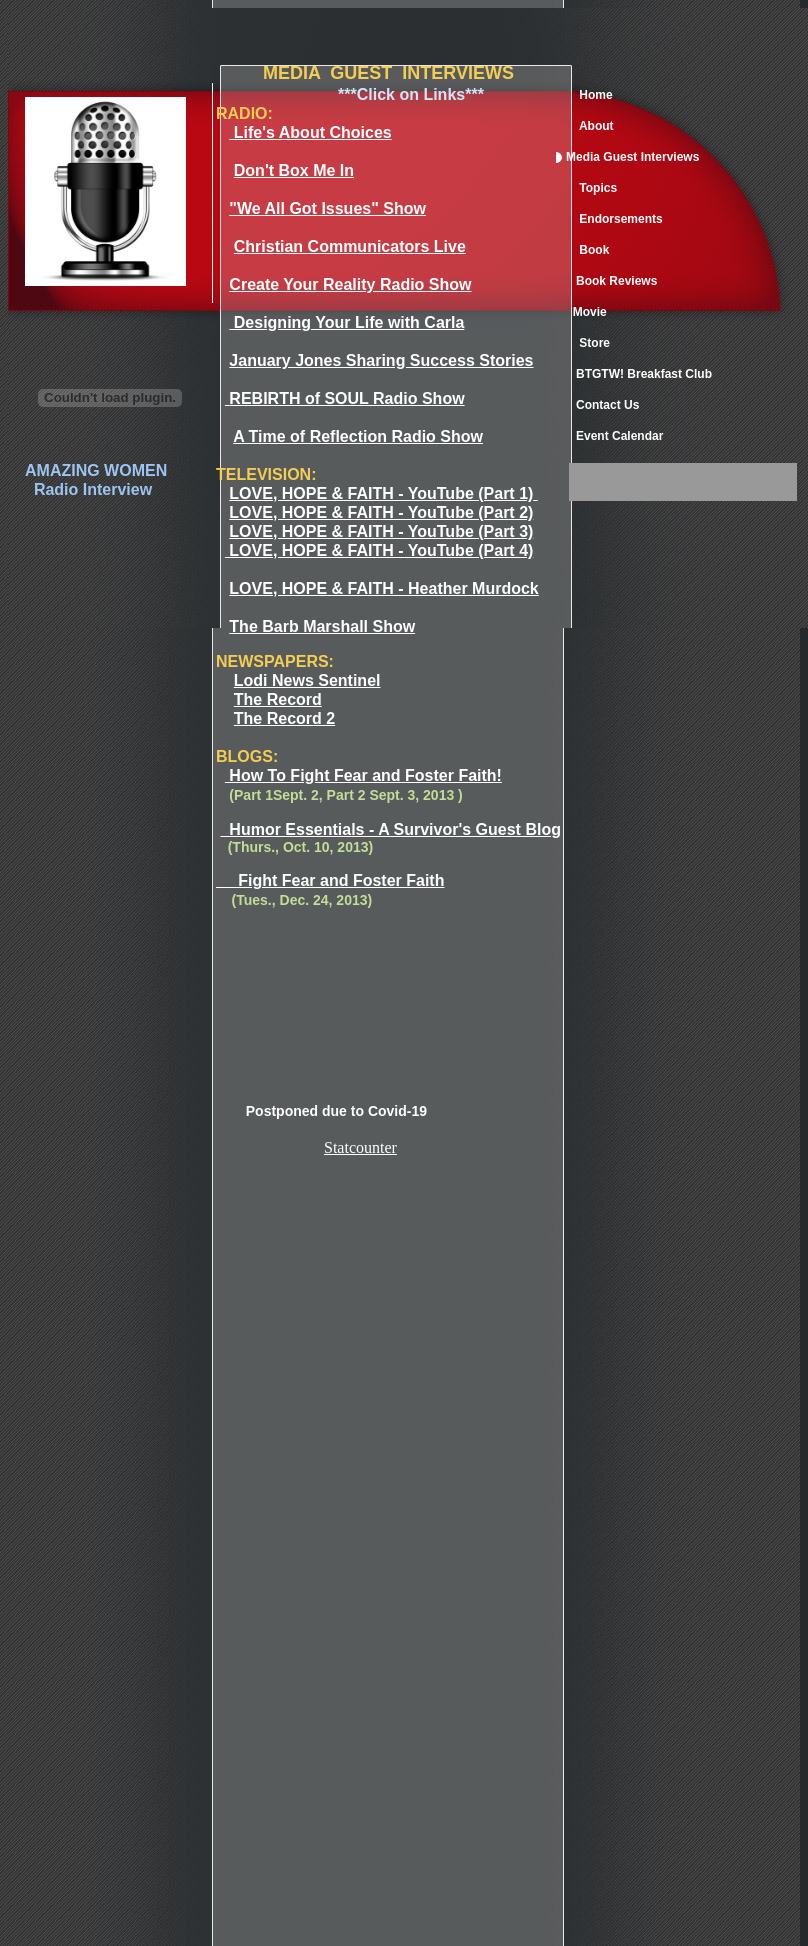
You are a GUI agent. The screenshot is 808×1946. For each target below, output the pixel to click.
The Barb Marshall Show (322, 626)
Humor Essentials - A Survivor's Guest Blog (390, 829)
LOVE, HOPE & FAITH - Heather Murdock (383, 588)
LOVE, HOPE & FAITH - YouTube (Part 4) (379, 550)
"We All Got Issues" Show (327, 208)
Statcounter (360, 1147)
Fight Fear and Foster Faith (330, 880)
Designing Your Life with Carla (349, 322)
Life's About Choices (310, 132)
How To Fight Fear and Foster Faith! (363, 775)
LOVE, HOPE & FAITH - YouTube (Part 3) (381, 531)
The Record (278, 699)
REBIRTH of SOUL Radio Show (346, 398)
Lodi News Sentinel (307, 680)
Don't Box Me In (294, 170)
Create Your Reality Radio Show (350, 284)
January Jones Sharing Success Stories (381, 360)
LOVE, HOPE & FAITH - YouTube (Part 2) (381, 512)
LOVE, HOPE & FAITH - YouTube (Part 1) (381, 493)
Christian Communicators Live (350, 246)
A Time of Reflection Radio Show (358, 436)
